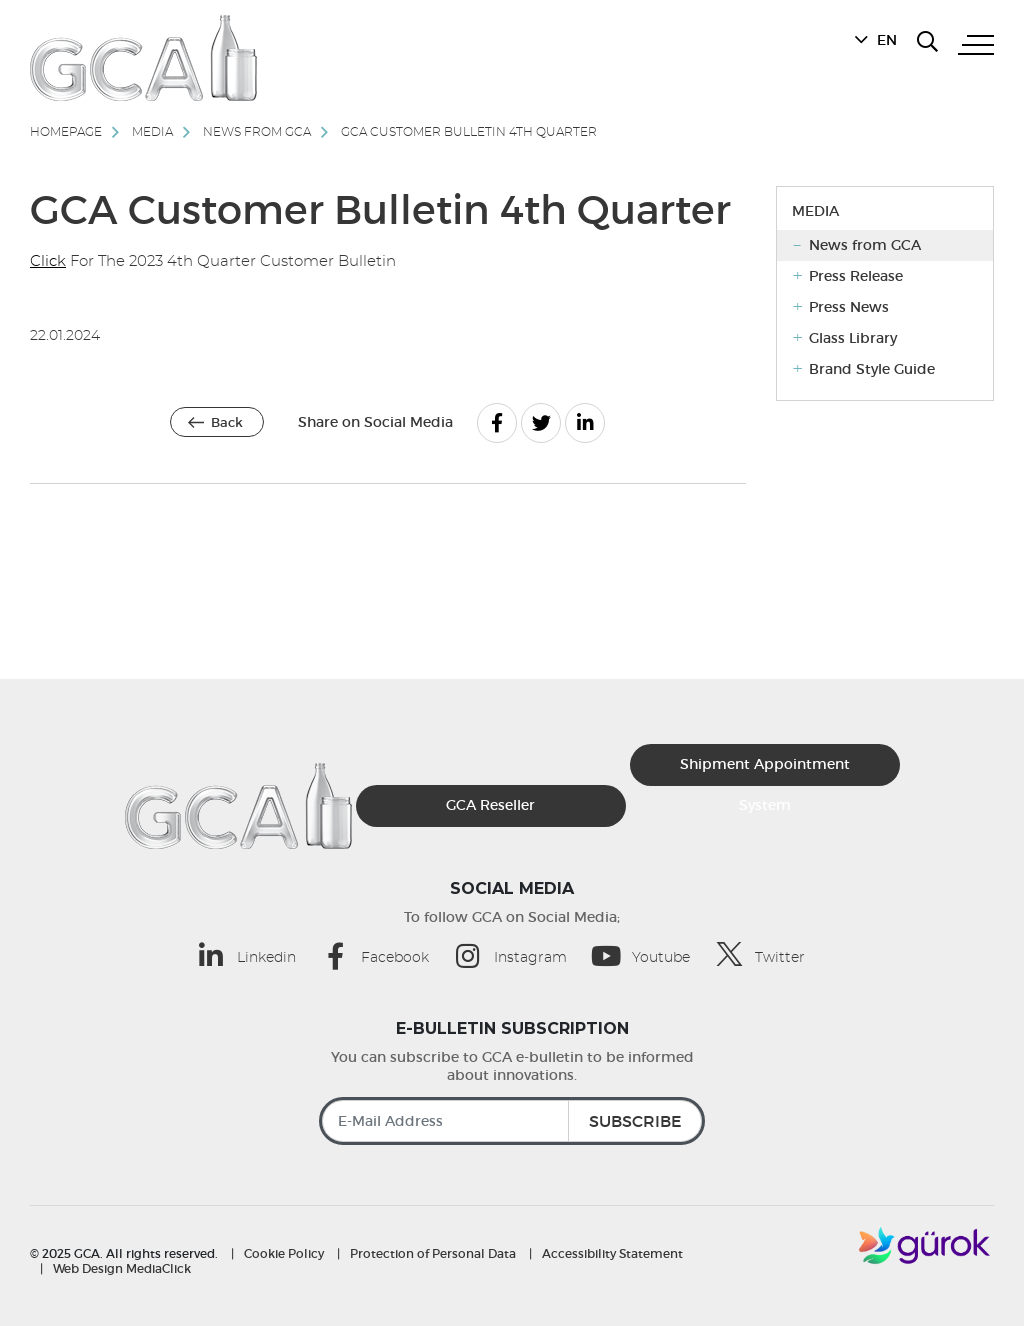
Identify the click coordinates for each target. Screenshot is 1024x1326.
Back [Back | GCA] (227, 422)
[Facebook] (497, 423)
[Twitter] (541, 423)
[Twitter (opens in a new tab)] (771, 954)
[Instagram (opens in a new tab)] (522, 955)
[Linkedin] (585, 423)
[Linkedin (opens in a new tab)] (258, 955)
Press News (849, 307)
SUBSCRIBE (635, 1121)
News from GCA (257, 132)
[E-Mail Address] (512, 1121)
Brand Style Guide (872, 369)
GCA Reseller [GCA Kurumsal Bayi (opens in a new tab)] (490, 805)
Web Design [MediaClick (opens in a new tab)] (88, 1268)
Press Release (856, 276)
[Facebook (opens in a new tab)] (386, 955)
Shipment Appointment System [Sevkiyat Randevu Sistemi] (765, 770)
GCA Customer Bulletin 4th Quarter (469, 132)
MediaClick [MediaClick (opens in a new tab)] (158, 1268)
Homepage (66, 132)
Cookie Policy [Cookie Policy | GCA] (284, 1253)
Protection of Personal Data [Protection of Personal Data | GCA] (433, 1253)
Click (48, 261)
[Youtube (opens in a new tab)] (652, 955)
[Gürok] (926, 1244)
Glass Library (853, 338)
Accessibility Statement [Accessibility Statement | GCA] (612, 1253)
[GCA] (143, 57)
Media (152, 132)
